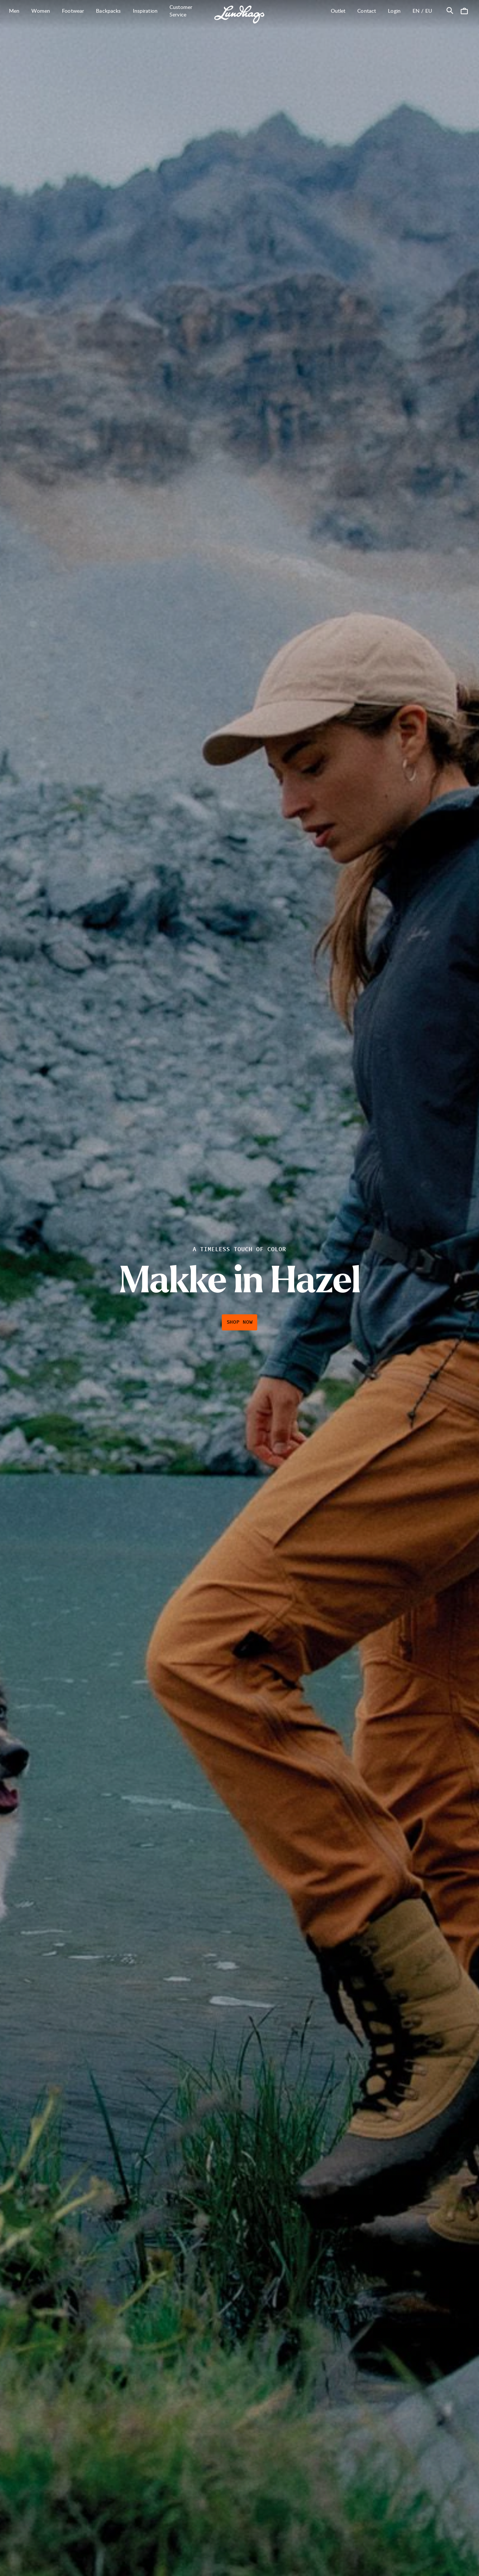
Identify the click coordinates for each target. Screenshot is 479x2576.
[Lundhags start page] (239, 15)
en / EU (425, 10)
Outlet (338, 10)
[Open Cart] (464, 10)
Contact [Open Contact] (366, 10)
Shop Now (240, 1322)
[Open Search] (450, 10)
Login (394, 10)
